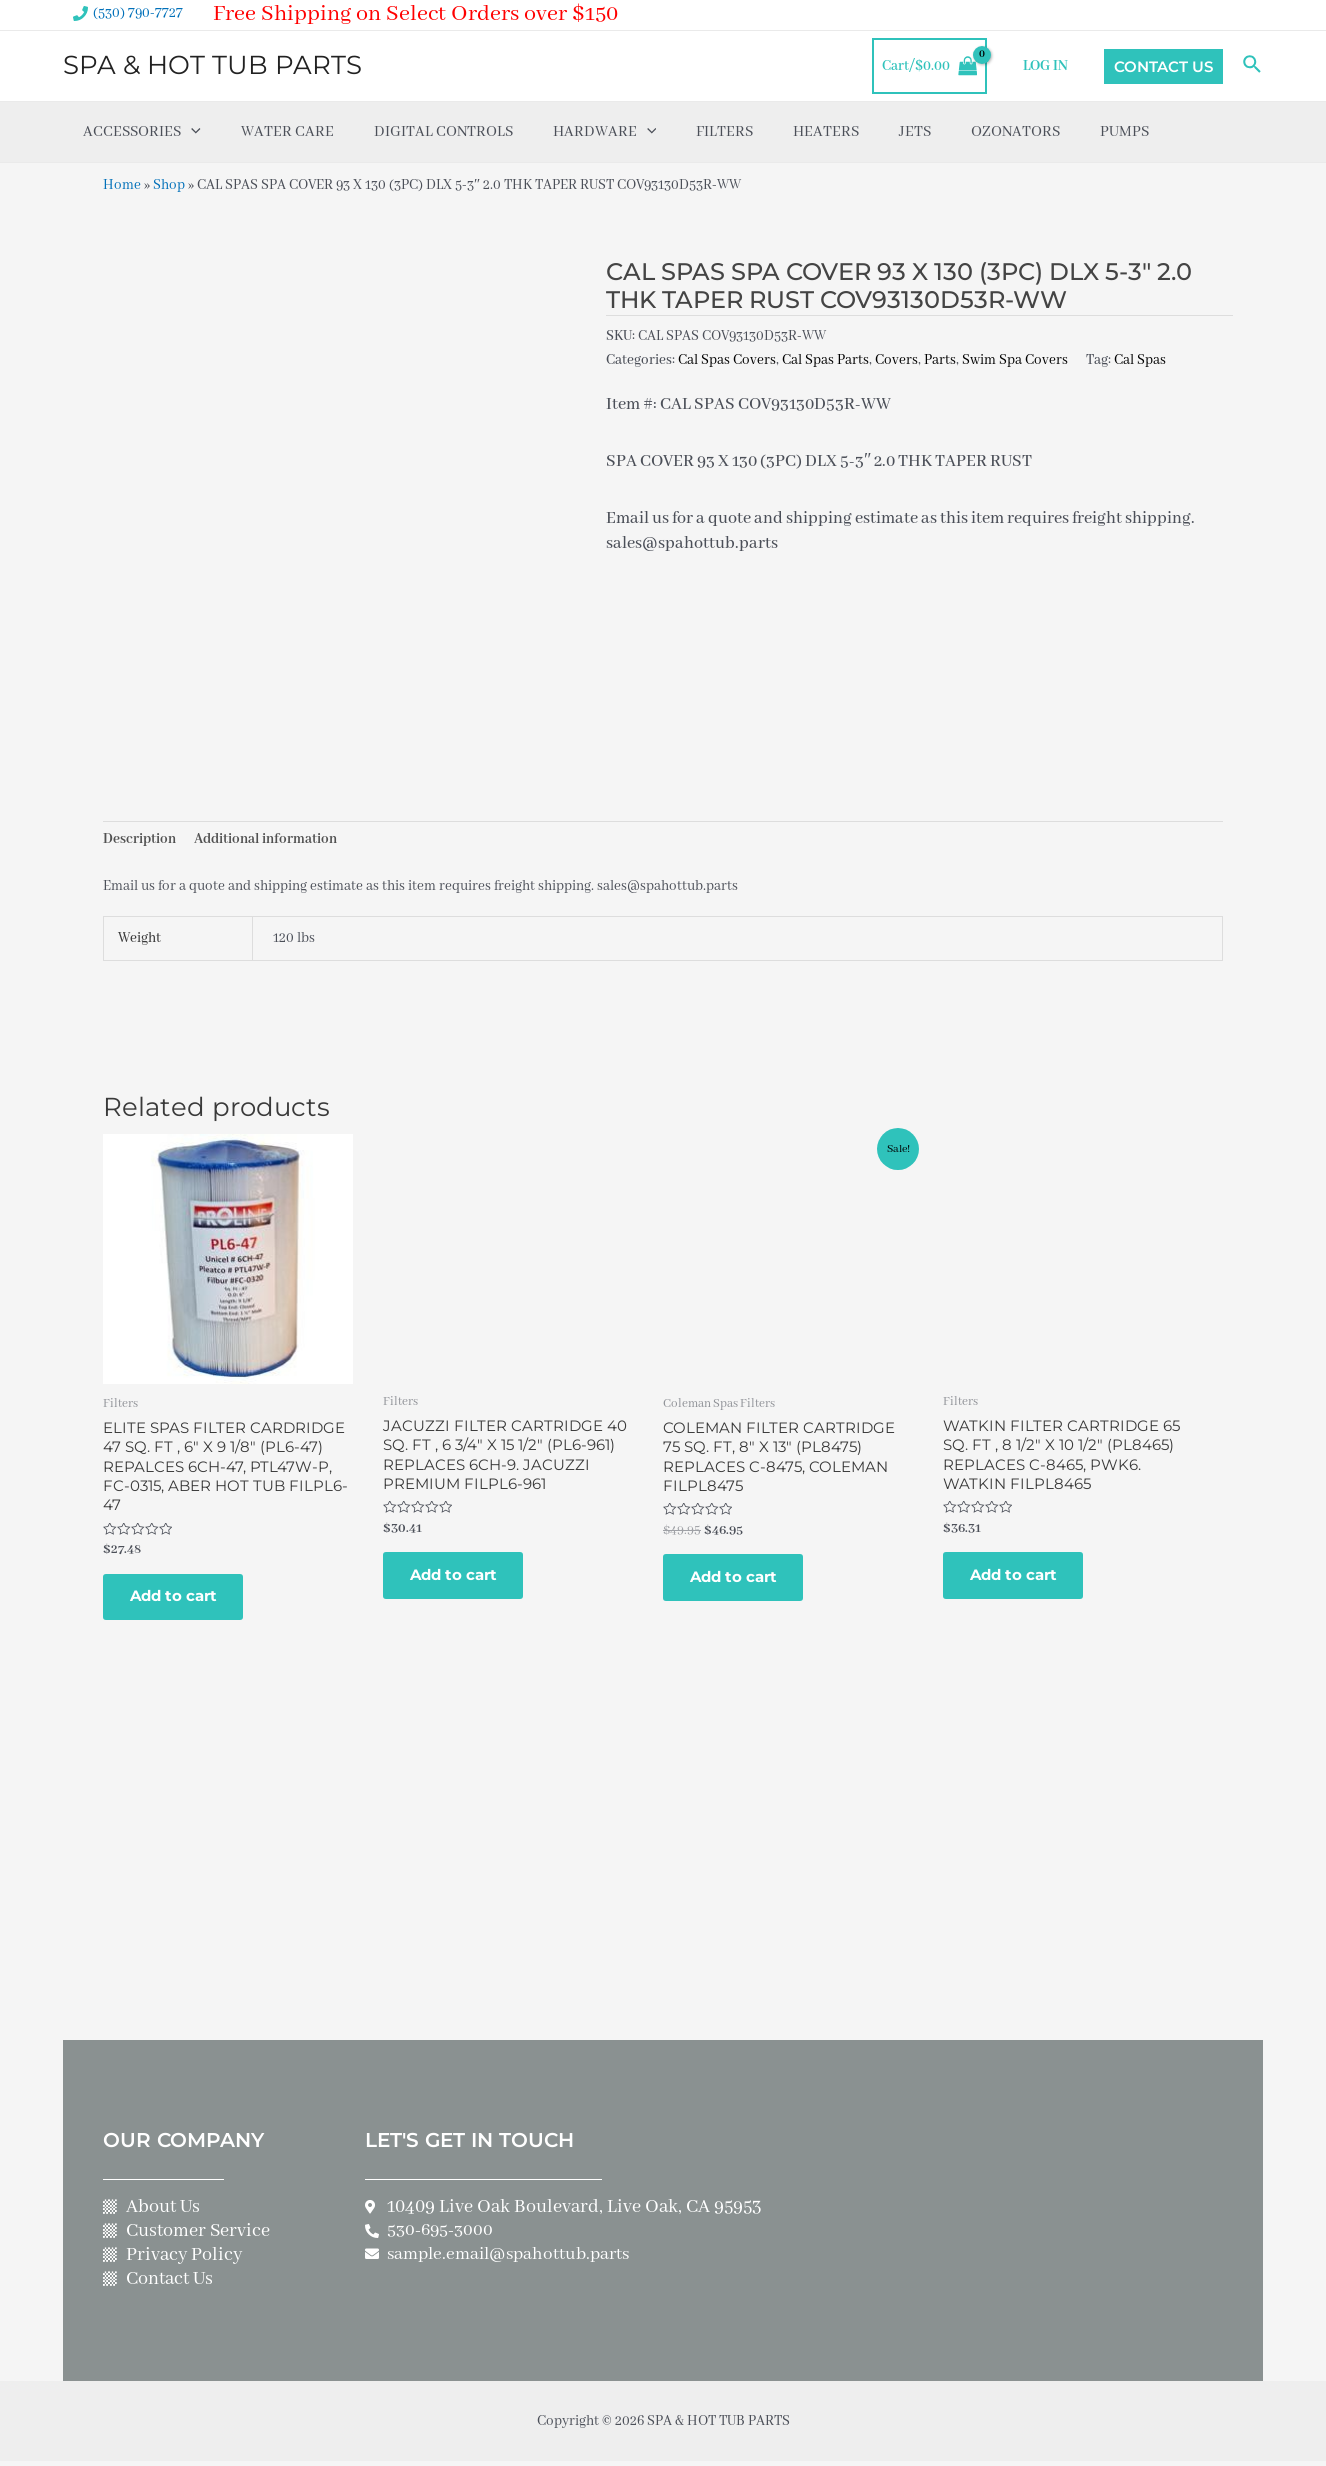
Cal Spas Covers (727, 359)
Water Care (287, 132)
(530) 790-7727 (138, 13)
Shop (169, 185)
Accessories (142, 132)
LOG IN (1046, 66)
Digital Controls (443, 132)
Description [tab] (139, 840)
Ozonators (1015, 132)
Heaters (826, 132)
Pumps (1124, 132)
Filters (724, 132)
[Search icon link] (1253, 66)
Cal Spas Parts (825, 359)
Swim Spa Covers (1015, 359)
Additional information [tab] (265, 840)
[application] (191, 132)
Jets (915, 132)
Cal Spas (1140, 359)
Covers (896, 359)
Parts (940, 359)
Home (122, 185)
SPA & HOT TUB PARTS (212, 65)
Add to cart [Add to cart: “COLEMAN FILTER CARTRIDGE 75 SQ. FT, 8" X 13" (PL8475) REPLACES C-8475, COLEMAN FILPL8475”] (736, 1580)
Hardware (605, 132)
